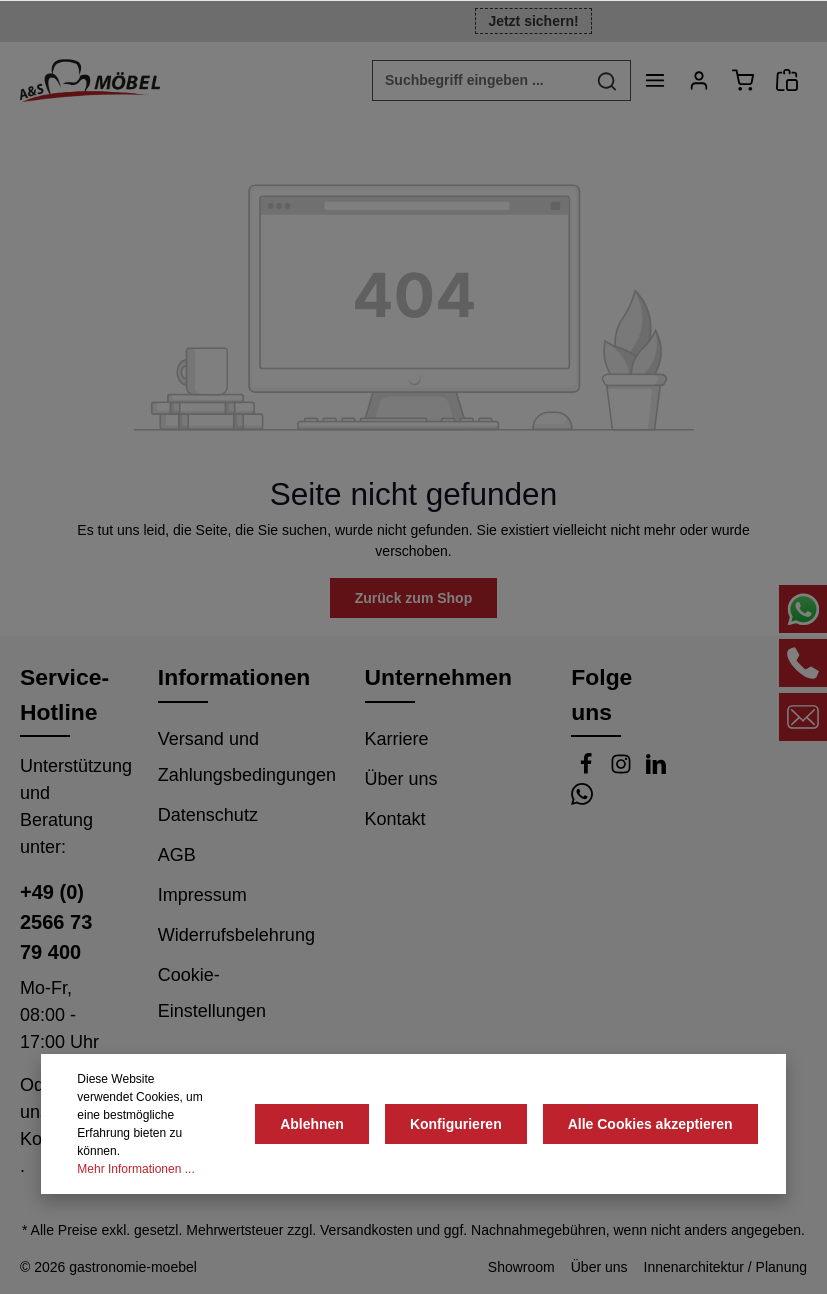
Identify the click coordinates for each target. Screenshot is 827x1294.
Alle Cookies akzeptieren (650, 1124)
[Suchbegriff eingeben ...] (478, 80)
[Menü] (655, 80)
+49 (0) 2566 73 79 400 (56, 922)
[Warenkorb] (743, 80)
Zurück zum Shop (413, 598)
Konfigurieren (456, 1124)
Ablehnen (312, 1124)
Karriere (397, 739)
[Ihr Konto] (699, 80)
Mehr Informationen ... (135, 1169)
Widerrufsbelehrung (236, 935)
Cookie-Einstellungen (212, 993)
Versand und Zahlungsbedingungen (247, 757)
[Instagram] (623, 769)
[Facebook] (588, 769)
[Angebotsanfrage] (787, 80)
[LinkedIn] (656, 769)
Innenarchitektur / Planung (725, 1267)
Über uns (401, 779)
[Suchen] (607, 80)
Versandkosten (366, 1230)
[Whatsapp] (582, 799)
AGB (177, 855)
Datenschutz (208, 815)
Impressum (202, 895)
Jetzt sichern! (533, 21)
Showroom (521, 1267)
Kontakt (395, 819)
